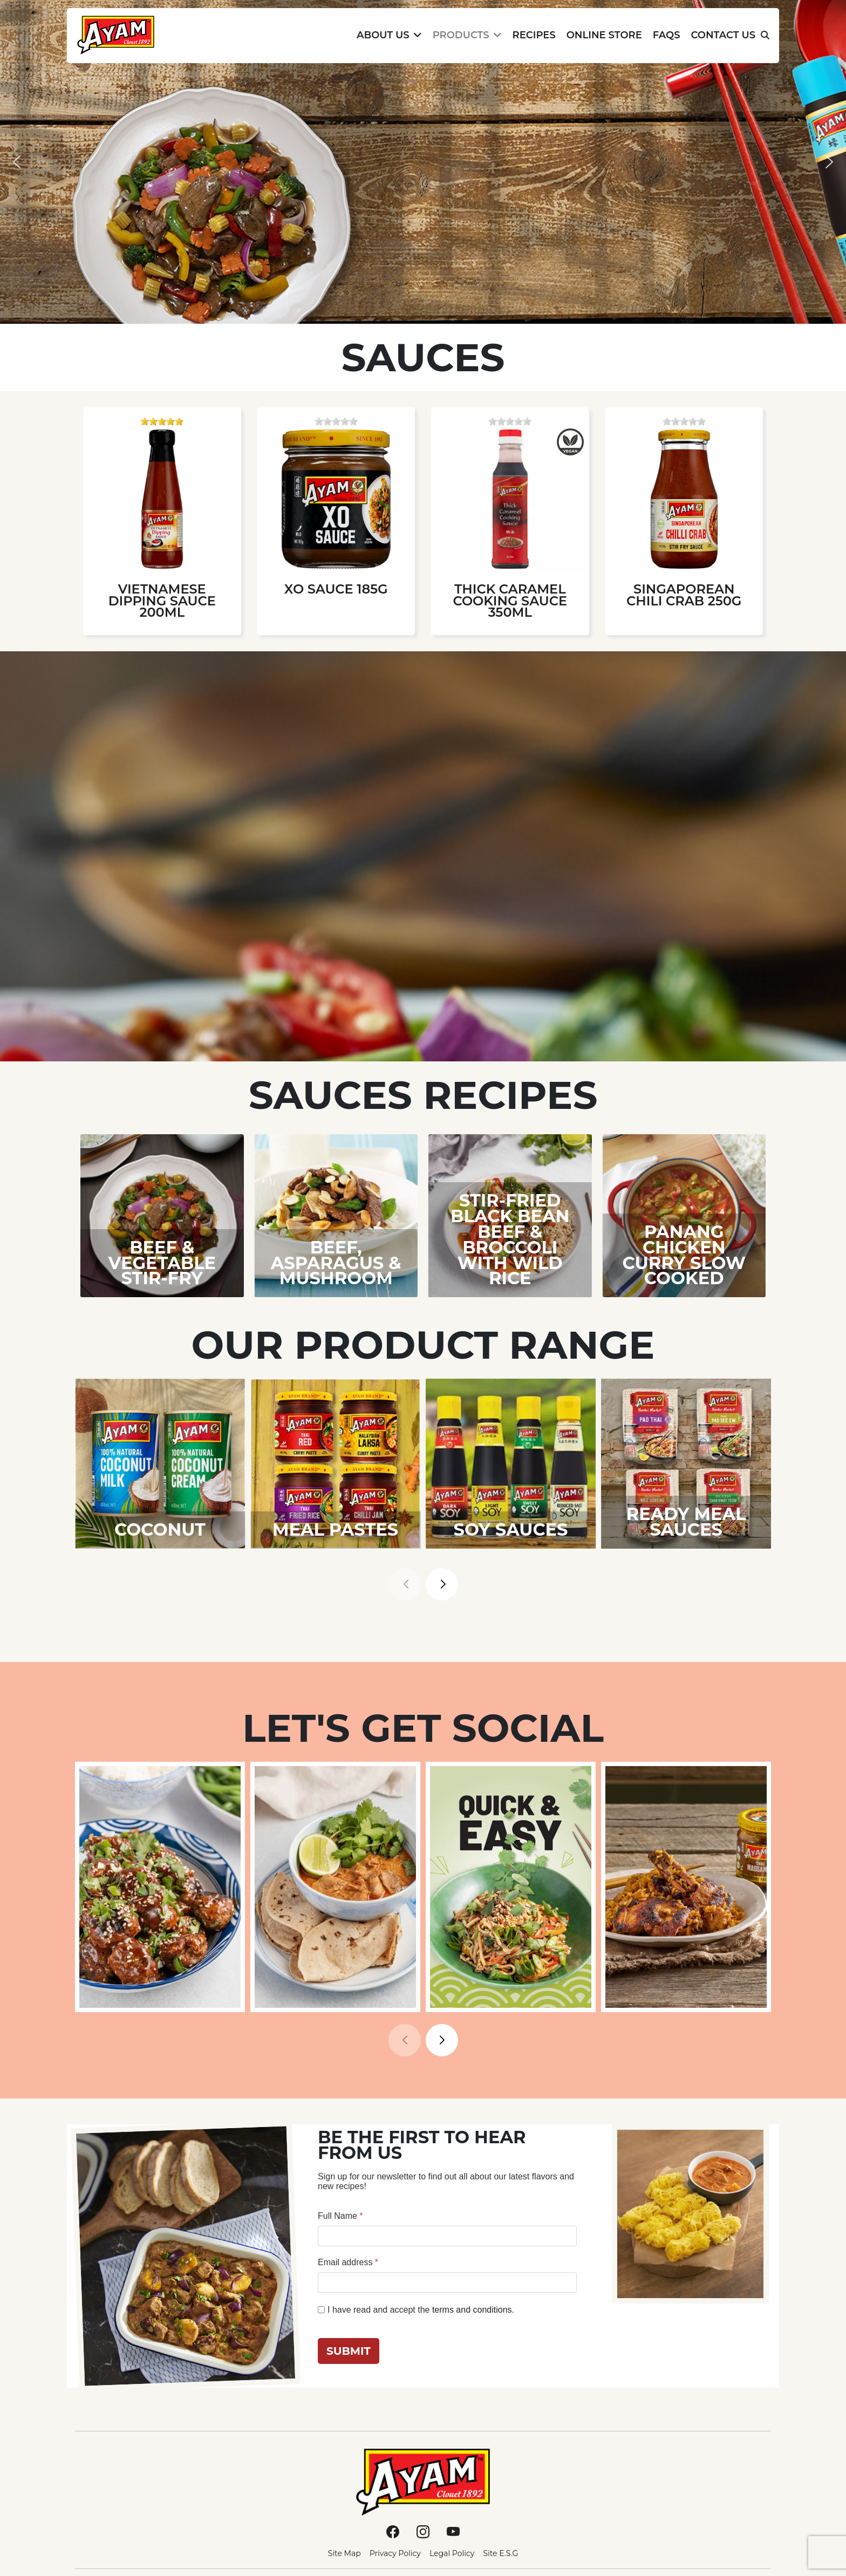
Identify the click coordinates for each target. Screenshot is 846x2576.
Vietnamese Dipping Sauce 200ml (162, 600)
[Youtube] (453, 2531)
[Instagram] (423, 2531)
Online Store (604, 35)
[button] (16, 162)
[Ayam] (423, 2482)
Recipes (534, 35)
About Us (383, 35)
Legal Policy (451, 2553)
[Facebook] (392, 2531)
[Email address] (447, 2282)
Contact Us (723, 35)
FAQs (666, 35)
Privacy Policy (395, 2553)
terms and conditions (472, 2309)
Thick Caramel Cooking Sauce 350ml (510, 600)
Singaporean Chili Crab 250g (683, 595)
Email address (348, 2262)
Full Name (340, 2215)
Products (461, 35)
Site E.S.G (500, 2553)
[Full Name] (447, 2236)
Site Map (344, 2553)
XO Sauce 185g (336, 589)
